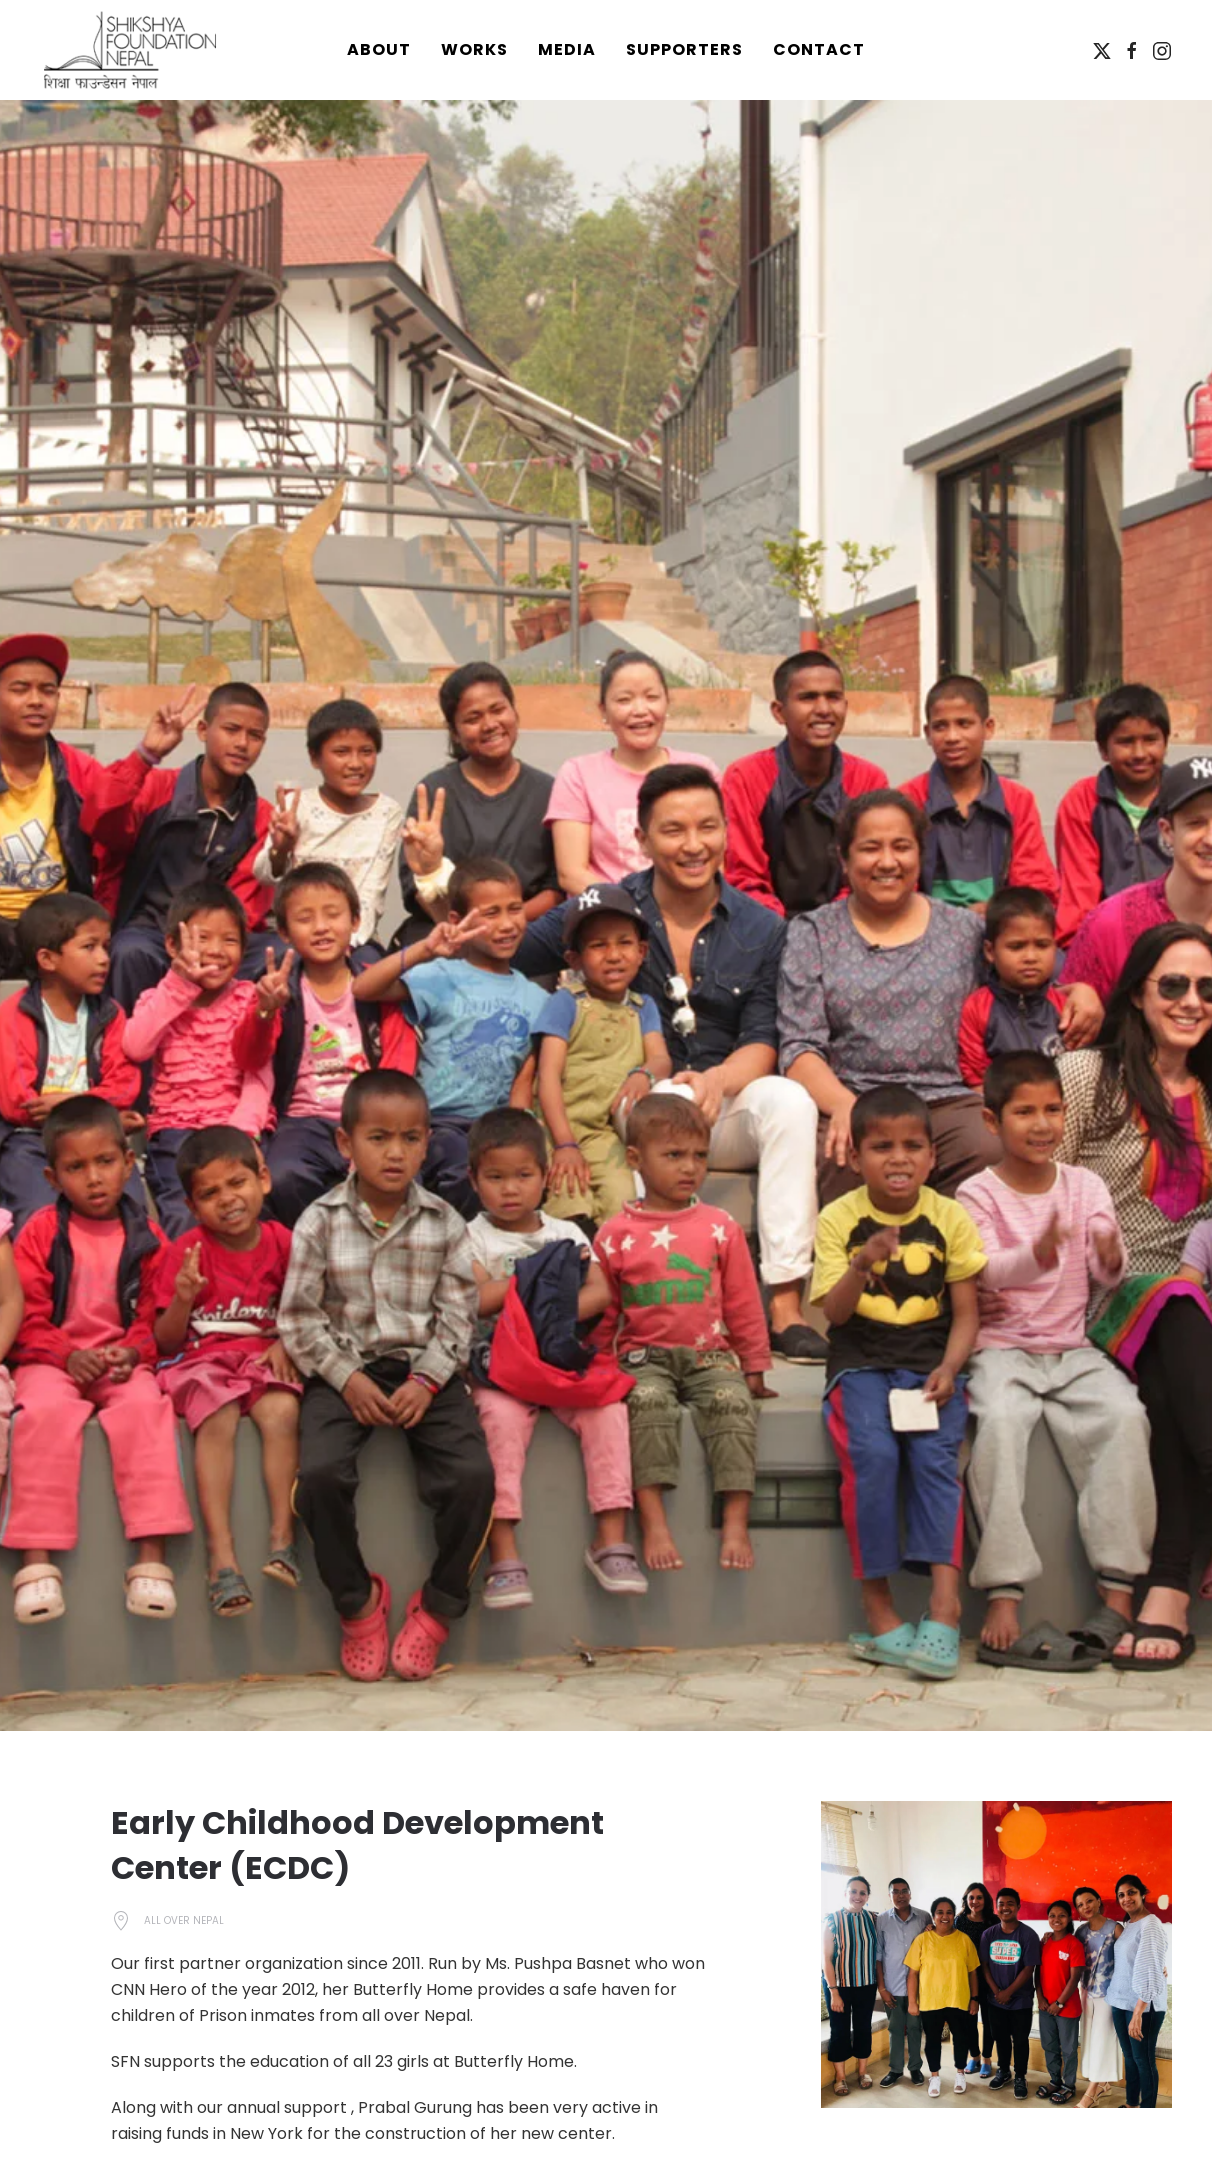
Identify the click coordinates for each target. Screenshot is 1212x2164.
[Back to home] (130, 50)
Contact (819, 49)
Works (474, 49)
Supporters (684, 49)
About (379, 49)
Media (567, 49)
